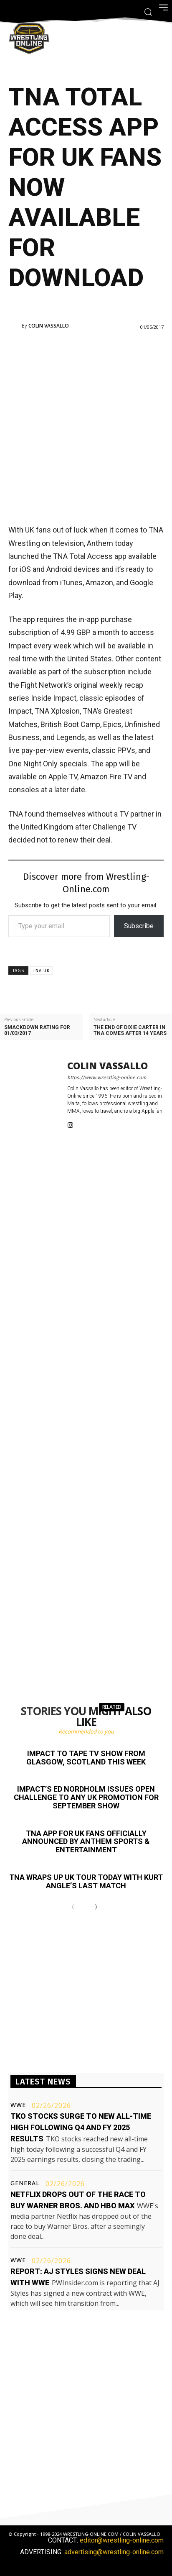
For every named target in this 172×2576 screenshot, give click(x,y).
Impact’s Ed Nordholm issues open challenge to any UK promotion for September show (86, 1797)
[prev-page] (74, 1907)
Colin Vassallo (48, 325)
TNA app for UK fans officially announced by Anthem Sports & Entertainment (86, 1841)
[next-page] (94, 1907)
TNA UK (41, 970)
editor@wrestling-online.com (122, 2540)
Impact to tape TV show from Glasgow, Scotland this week (86, 1757)
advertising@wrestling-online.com (114, 2552)
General (25, 2183)
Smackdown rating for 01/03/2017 (37, 1030)
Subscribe (139, 926)
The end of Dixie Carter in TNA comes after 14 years (130, 1030)
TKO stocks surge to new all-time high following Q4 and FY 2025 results (80, 2127)
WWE (18, 2105)
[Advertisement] (86, 426)
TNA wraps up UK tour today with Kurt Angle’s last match (86, 1881)
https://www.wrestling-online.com (106, 1078)
